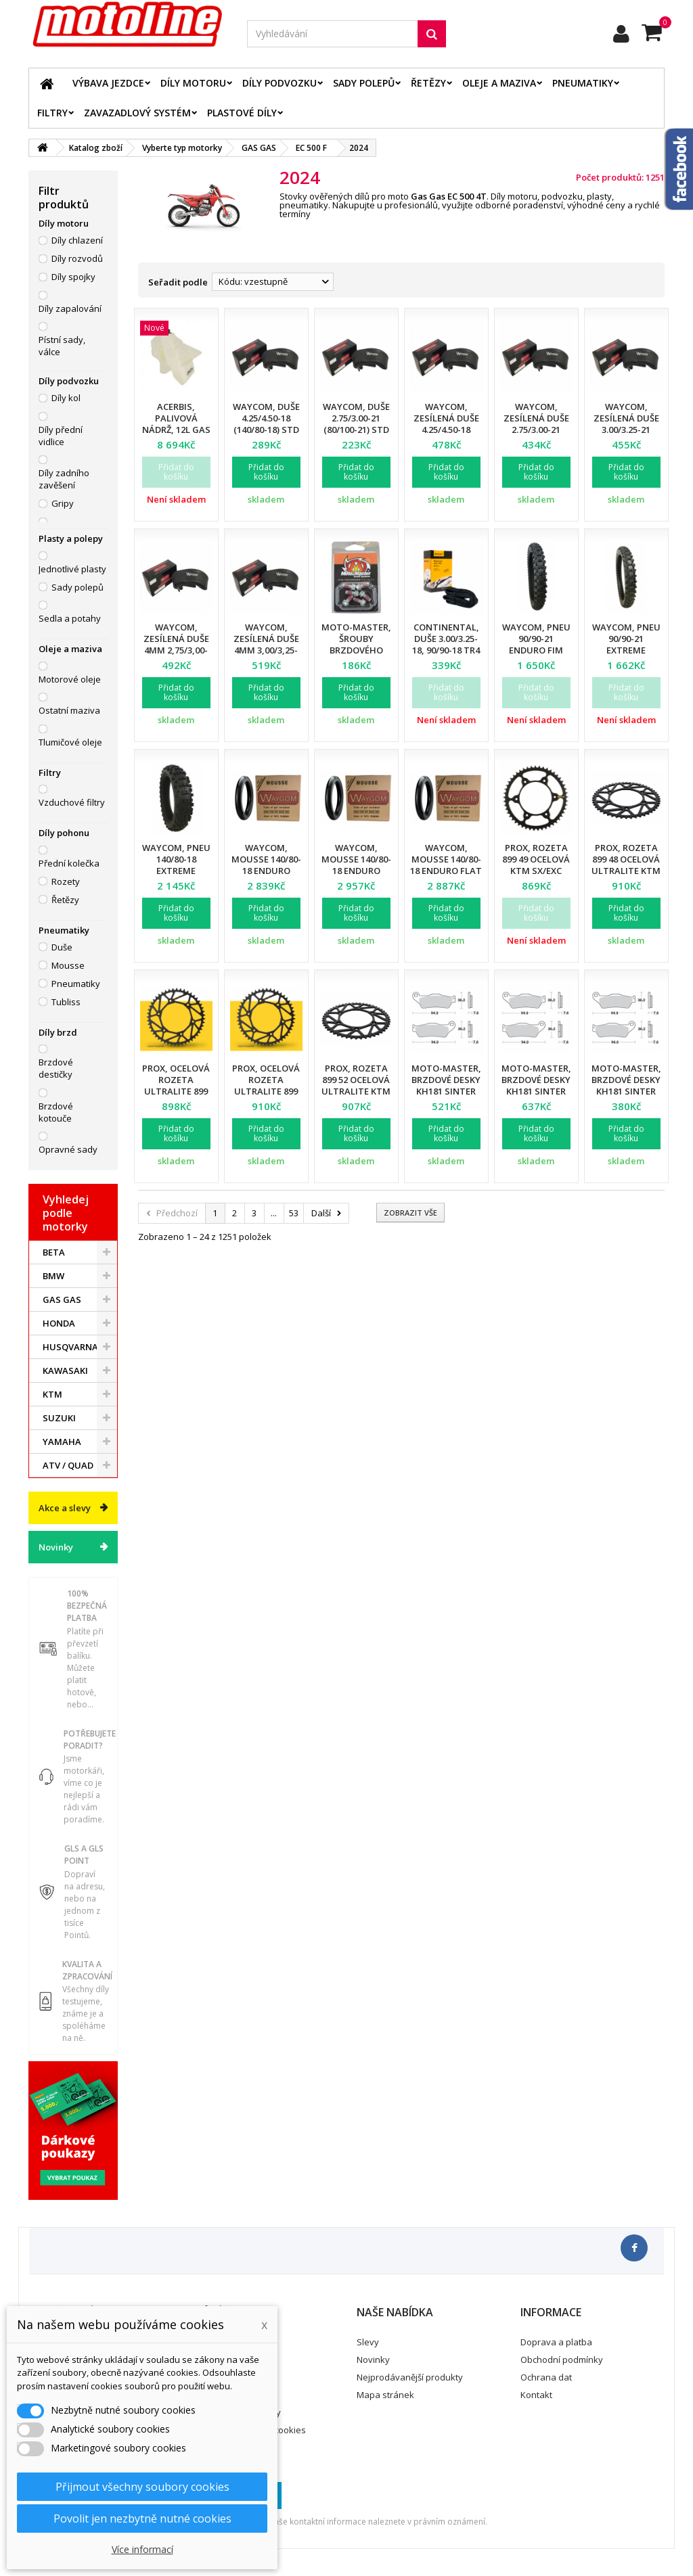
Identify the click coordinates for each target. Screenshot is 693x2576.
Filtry (52, 112)
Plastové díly (242, 112)
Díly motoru (193, 82)
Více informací (142, 2549)
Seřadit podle (178, 282)
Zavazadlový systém (137, 112)
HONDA (59, 1323)
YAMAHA (62, 1441)
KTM (52, 1394)
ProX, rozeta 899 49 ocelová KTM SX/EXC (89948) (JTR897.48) (536, 871)
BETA (54, 1252)
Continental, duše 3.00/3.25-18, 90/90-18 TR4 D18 (446, 644)
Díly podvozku (279, 82)
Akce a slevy (65, 1508)
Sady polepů (364, 82)
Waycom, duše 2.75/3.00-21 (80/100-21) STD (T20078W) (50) (356, 423)
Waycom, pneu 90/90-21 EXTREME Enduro (626, 644)
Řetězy (428, 82)
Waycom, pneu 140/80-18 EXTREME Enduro (176, 865)
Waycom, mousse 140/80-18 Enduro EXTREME (266, 865)
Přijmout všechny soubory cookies (142, 2486)
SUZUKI (59, 1418)
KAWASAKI (65, 1370)
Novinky (56, 1547)
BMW (53, 1276)
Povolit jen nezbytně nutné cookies (142, 2518)
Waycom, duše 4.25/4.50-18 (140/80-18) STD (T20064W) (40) (266, 423)
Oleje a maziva (499, 82)
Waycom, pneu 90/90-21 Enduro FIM (536, 638)
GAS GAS (62, 1299)
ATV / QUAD (68, 1465)
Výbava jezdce (108, 82)
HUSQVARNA (70, 1347)
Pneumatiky (582, 82)
